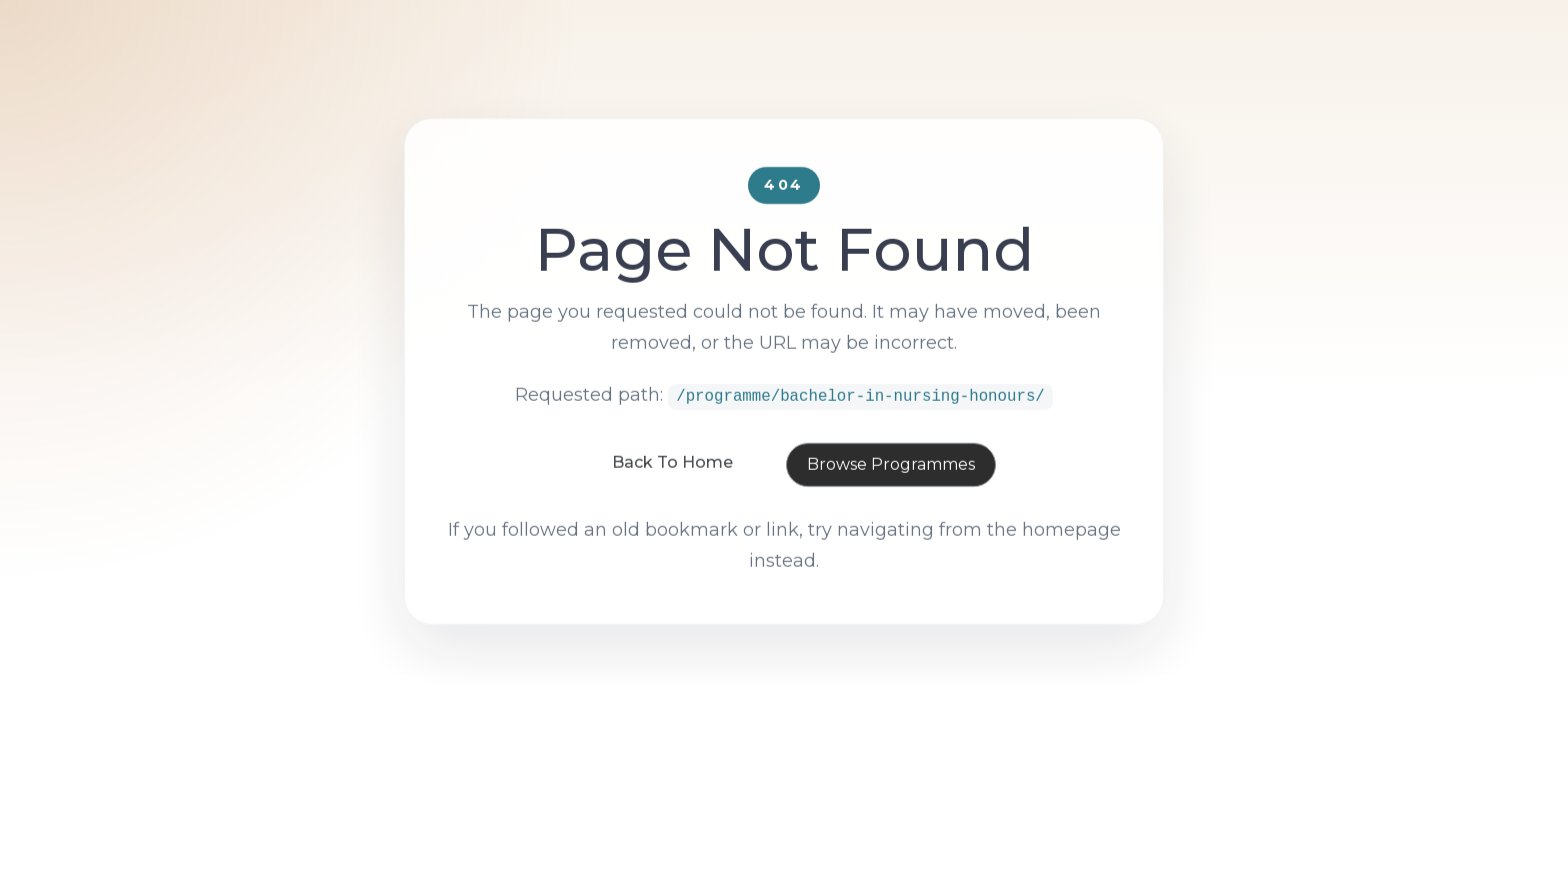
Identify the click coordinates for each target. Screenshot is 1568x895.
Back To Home (672, 503)
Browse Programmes (891, 505)
